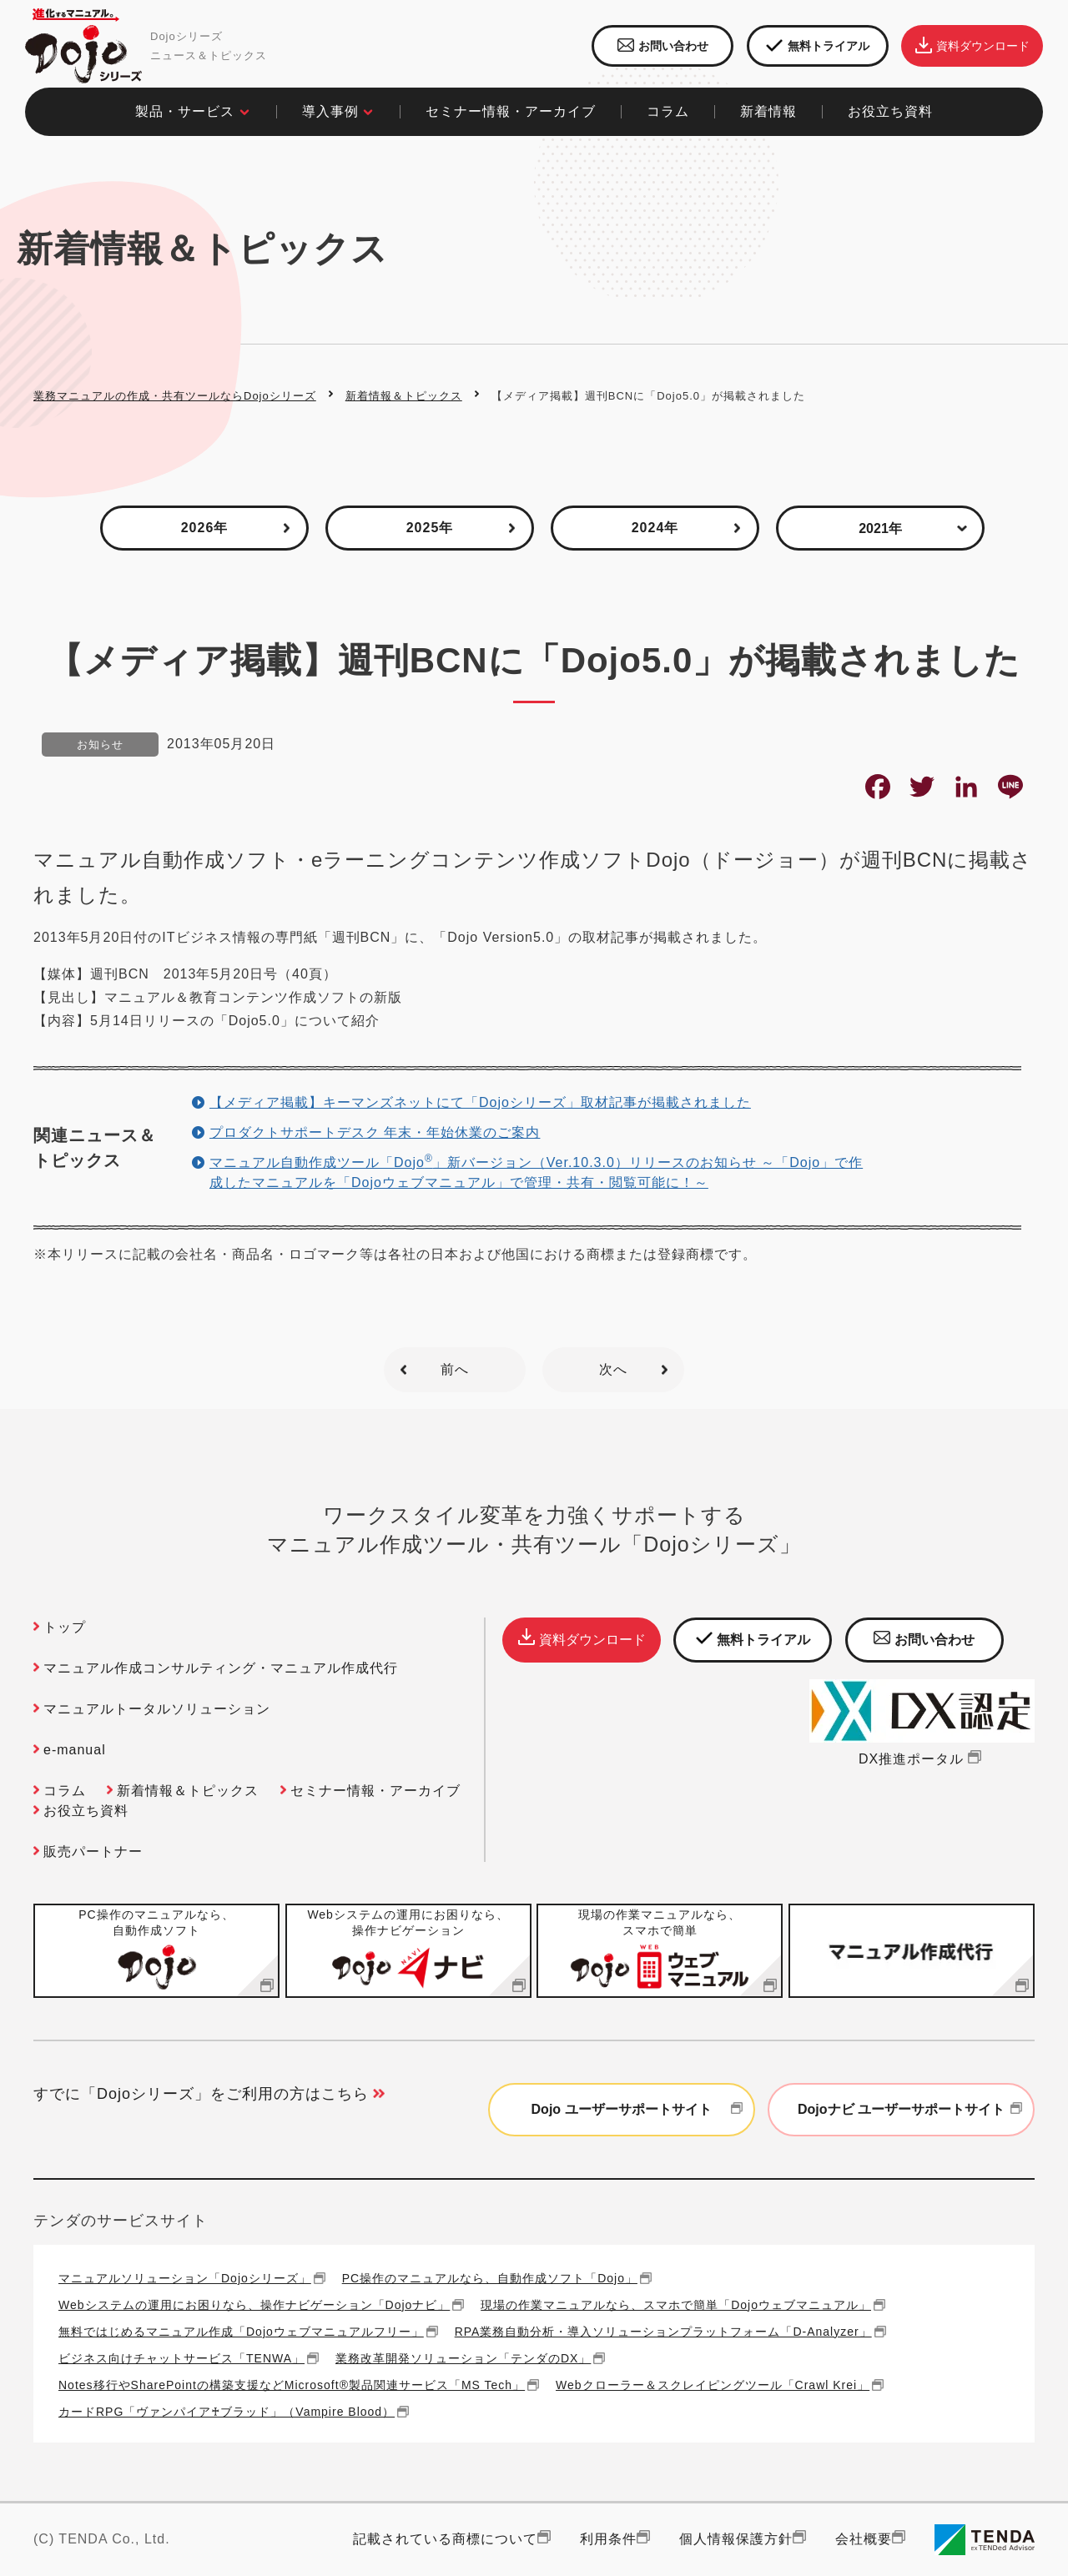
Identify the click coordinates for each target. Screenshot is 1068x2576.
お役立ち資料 (85, 1811)
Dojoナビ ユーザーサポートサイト (912, 2110)
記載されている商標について (445, 2539)
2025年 (430, 528)
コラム (64, 1791)
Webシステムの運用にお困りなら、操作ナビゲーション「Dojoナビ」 (254, 2304)
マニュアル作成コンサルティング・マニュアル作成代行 (220, 1668)
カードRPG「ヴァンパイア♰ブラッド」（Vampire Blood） (226, 2411)
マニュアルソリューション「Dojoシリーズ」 (184, 2278)
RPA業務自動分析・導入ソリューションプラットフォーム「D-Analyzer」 (663, 2331)
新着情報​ (768, 111)
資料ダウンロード (972, 46)
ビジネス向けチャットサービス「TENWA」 (181, 2358)
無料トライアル (817, 46)
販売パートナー (93, 1851)
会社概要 (863, 2539)
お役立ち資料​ (890, 111)
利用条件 (608, 2539)
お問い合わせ (662, 45)
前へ (455, 1369)
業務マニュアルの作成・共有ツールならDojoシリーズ (174, 396)
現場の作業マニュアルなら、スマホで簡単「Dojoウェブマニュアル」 (676, 2304)
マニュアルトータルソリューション (156, 1709)
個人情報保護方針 (736, 2539)
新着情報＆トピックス (403, 396)
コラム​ (668, 111)
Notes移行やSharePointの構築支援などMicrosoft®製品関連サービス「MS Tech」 (291, 2384)
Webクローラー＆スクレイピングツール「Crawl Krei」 (712, 2384)
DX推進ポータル (922, 1759)
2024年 (655, 528)
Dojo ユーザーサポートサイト (639, 2110)
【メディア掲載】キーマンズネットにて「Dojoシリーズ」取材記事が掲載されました (480, 1102)
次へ (613, 1369)
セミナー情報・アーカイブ (511, 111)
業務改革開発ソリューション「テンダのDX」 (463, 2358)
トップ (64, 1627)
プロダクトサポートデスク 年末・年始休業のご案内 (374, 1132)
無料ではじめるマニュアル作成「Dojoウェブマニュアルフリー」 (241, 2331)
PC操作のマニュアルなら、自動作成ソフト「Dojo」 (489, 2278)
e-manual (74, 1750)
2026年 (205, 528)
